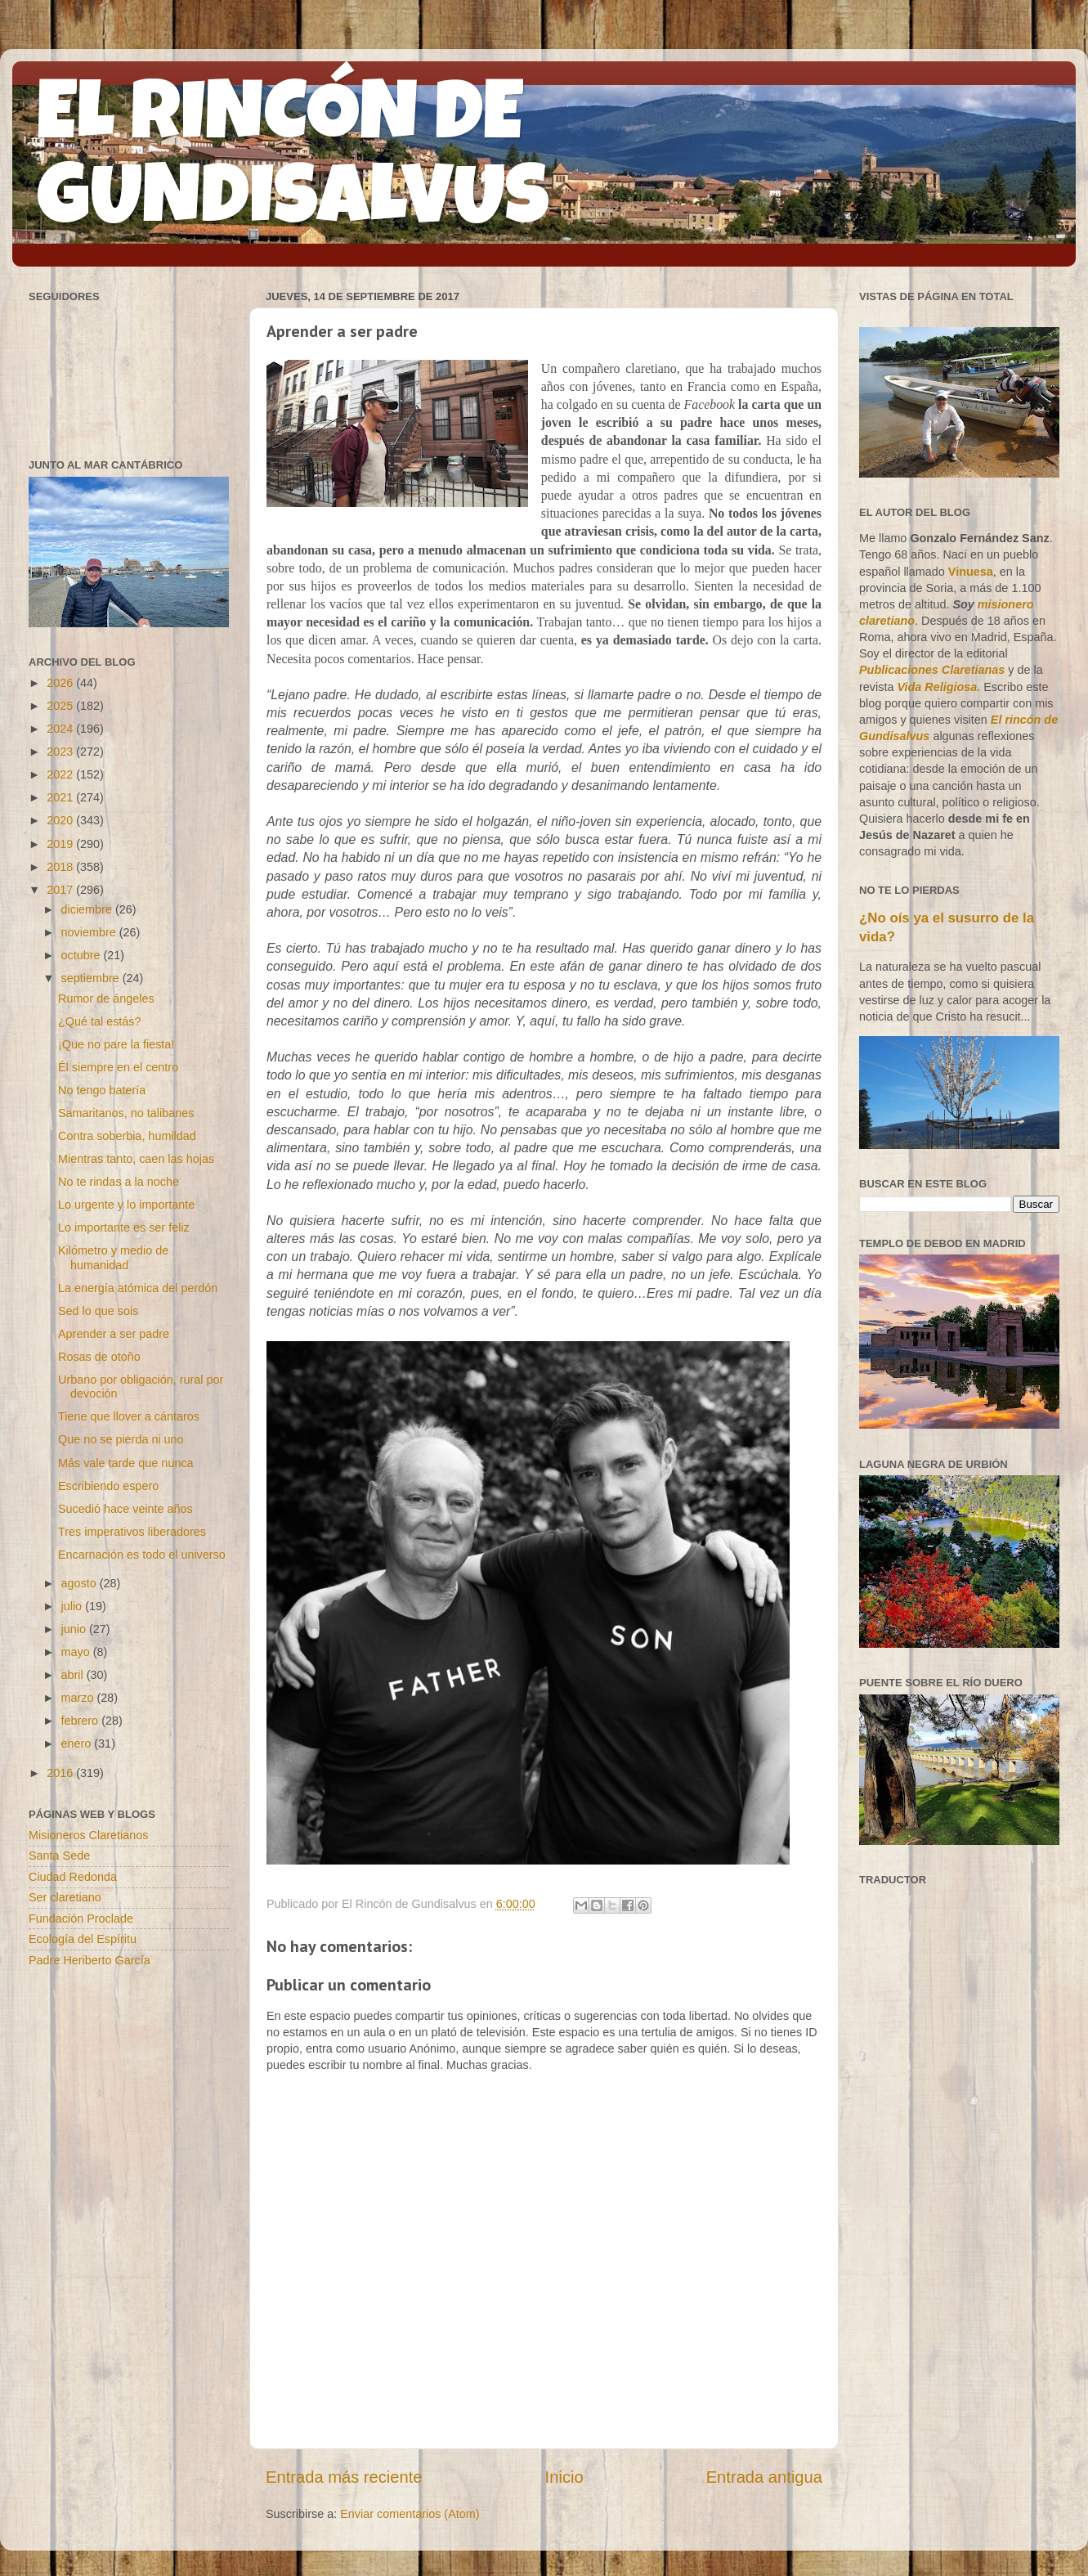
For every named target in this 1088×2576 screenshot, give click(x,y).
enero (78, 1743)
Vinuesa (970, 571)
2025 (61, 705)
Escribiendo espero (108, 1485)
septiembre (92, 978)
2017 (61, 889)
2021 (61, 797)
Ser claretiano (65, 1897)
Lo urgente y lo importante (126, 1204)
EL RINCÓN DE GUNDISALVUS (293, 162)
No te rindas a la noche (118, 1181)
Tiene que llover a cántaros (128, 1416)
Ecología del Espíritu (83, 1938)
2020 (61, 820)
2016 (61, 1772)
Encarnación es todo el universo (142, 1554)
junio (75, 1629)
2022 (61, 774)
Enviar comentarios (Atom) (409, 2513)
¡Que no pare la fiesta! (116, 1044)
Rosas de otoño (99, 1356)
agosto (80, 1583)
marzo (79, 1697)
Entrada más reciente (344, 2477)
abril (74, 1674)
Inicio (564, 2477)
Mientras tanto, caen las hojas (136, 1158)
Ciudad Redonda (73, 1876)
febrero (81, 1720)
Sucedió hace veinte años (125, 1508)
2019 (61, 843)
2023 (61, 751)
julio (73, 1606)
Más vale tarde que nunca (126, 1463)
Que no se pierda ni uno (121, 1439)
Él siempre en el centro (118, 1067)
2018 (61, 866)
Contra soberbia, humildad (127, 1135)
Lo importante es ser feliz (124, 1227)
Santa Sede (59, 1855)
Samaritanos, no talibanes (126, 1113)
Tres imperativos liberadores (132, 1531)
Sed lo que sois (98, 1310)
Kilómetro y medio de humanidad (113, 1257)
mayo (77, 1651)
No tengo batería (102, 1090)
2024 (61, 728)
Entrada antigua (764, 2477)
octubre (82, 955)
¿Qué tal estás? (99, 1021)
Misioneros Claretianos (88, 1835)
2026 (61, 682)
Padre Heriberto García (89, 1960)
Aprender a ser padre (113, 1333)
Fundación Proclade (81, 1918)
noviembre (90, 932)
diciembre (88, 909)
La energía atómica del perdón (137, 1288)
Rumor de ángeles (106, 998)
